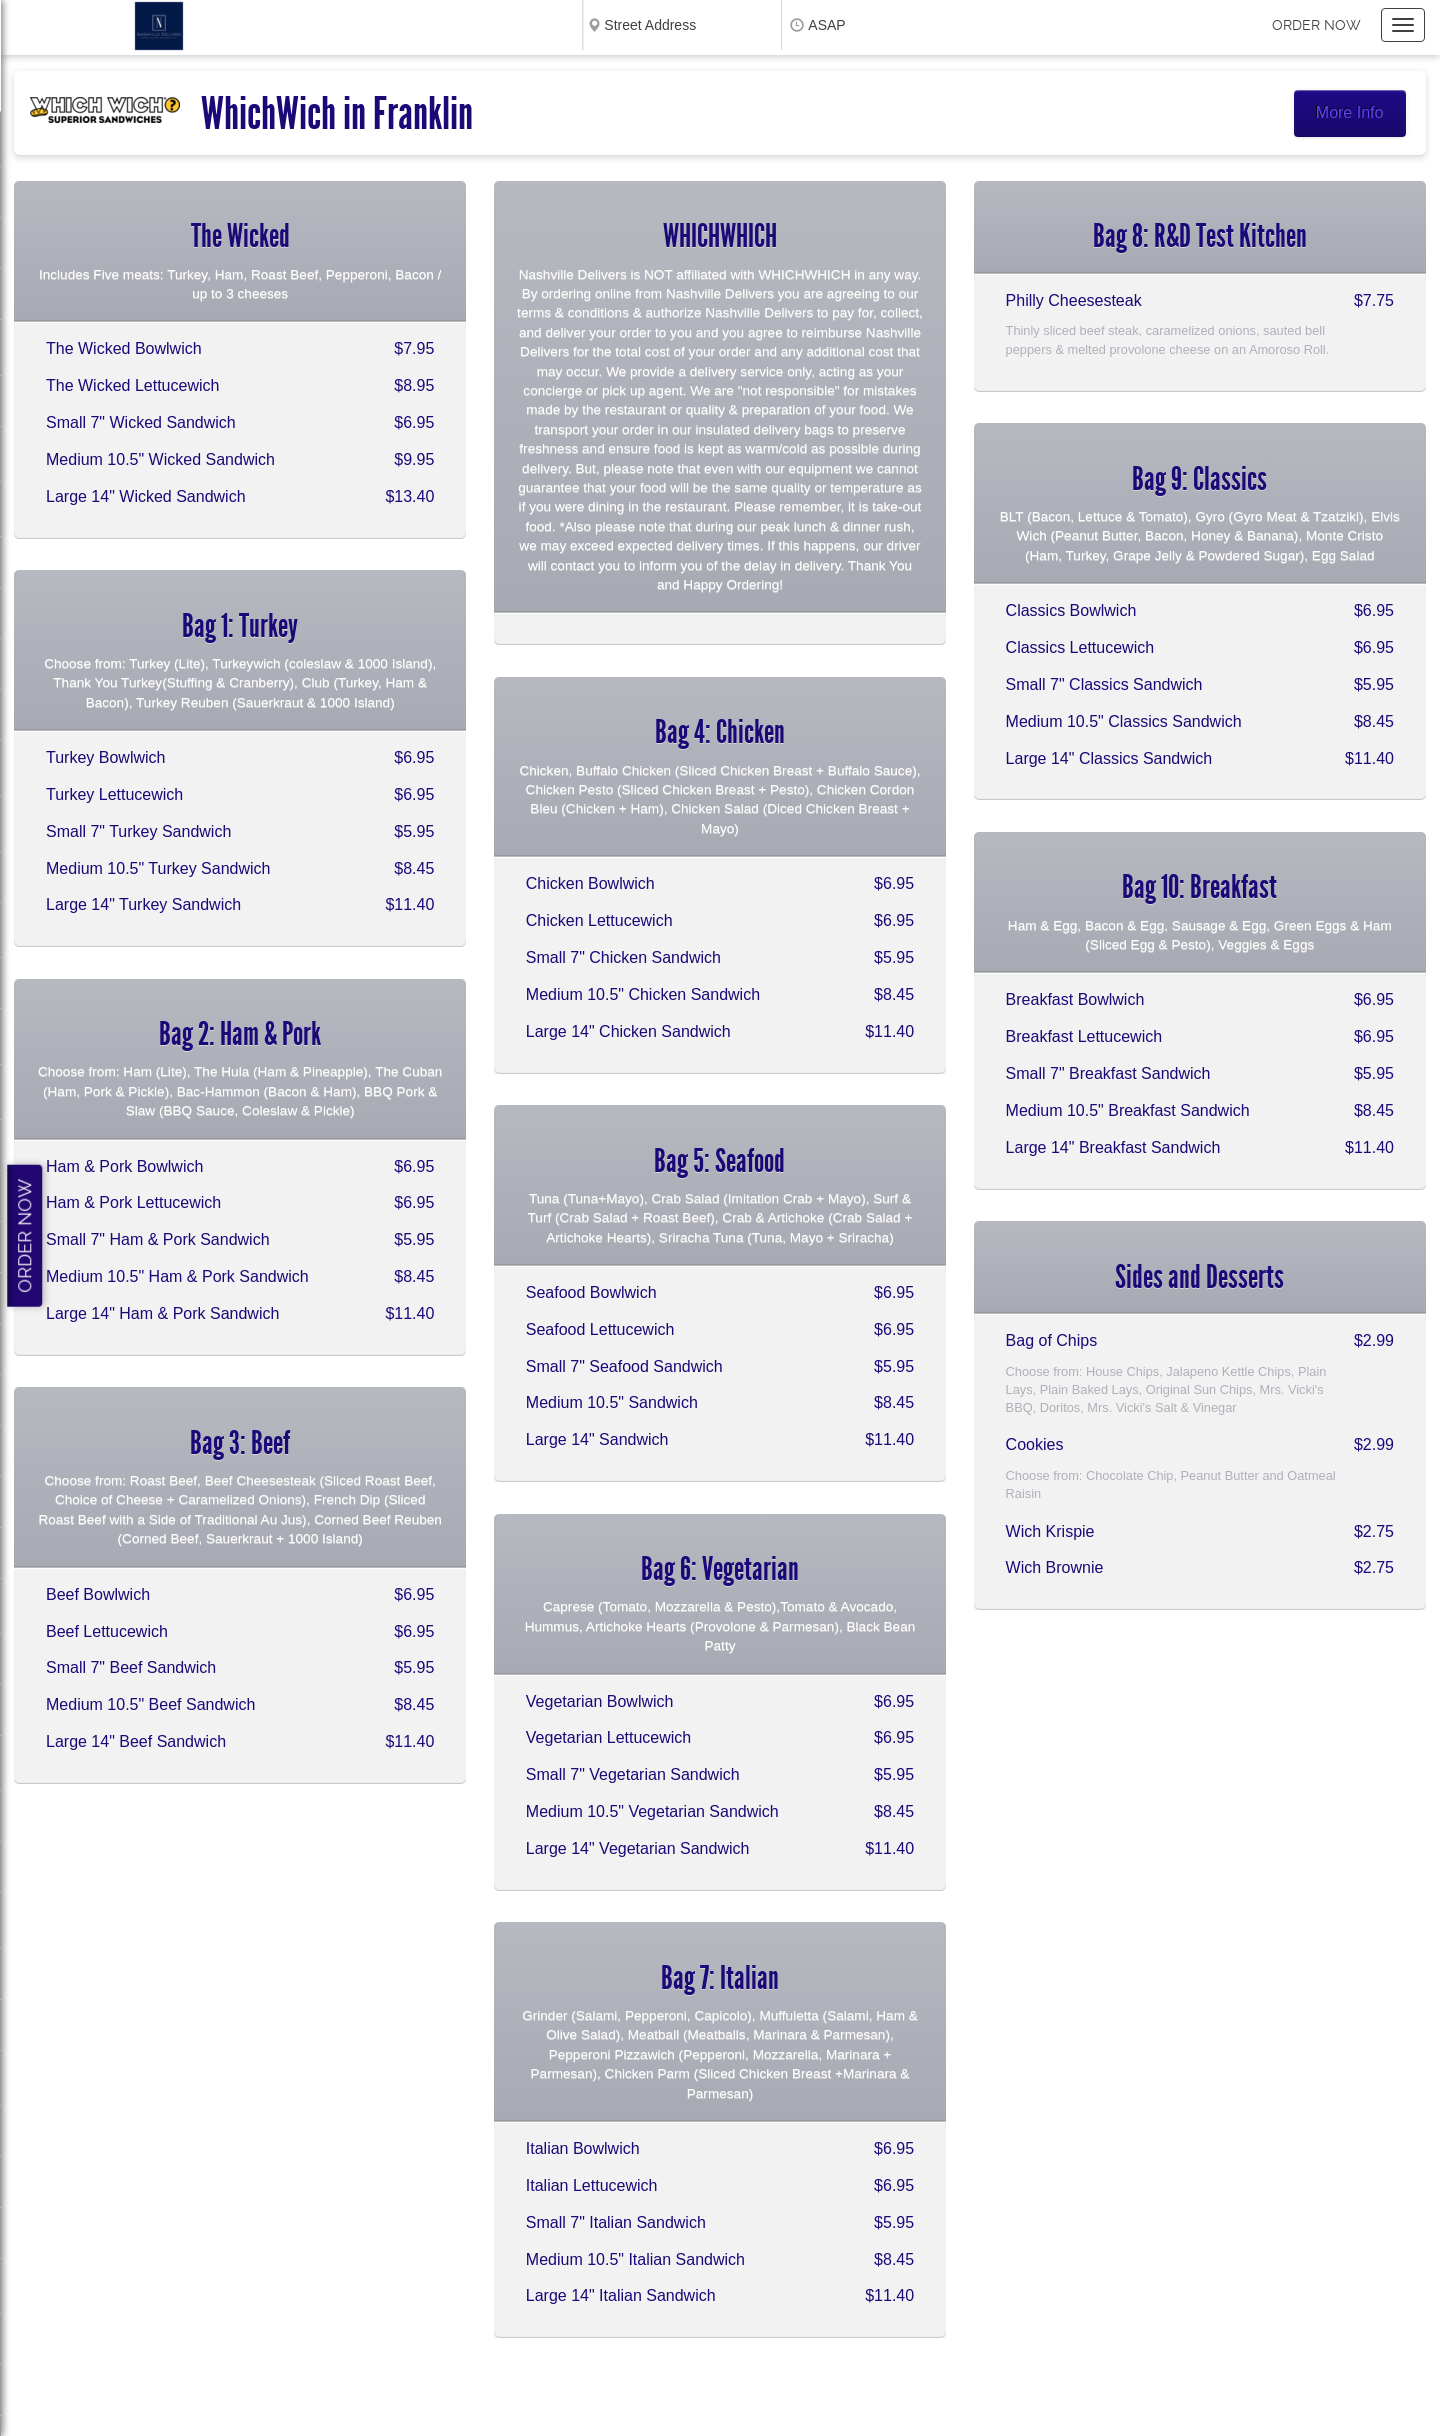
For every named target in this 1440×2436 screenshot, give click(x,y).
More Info (1350, 112)
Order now (1316, 25)
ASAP (826, 25)
